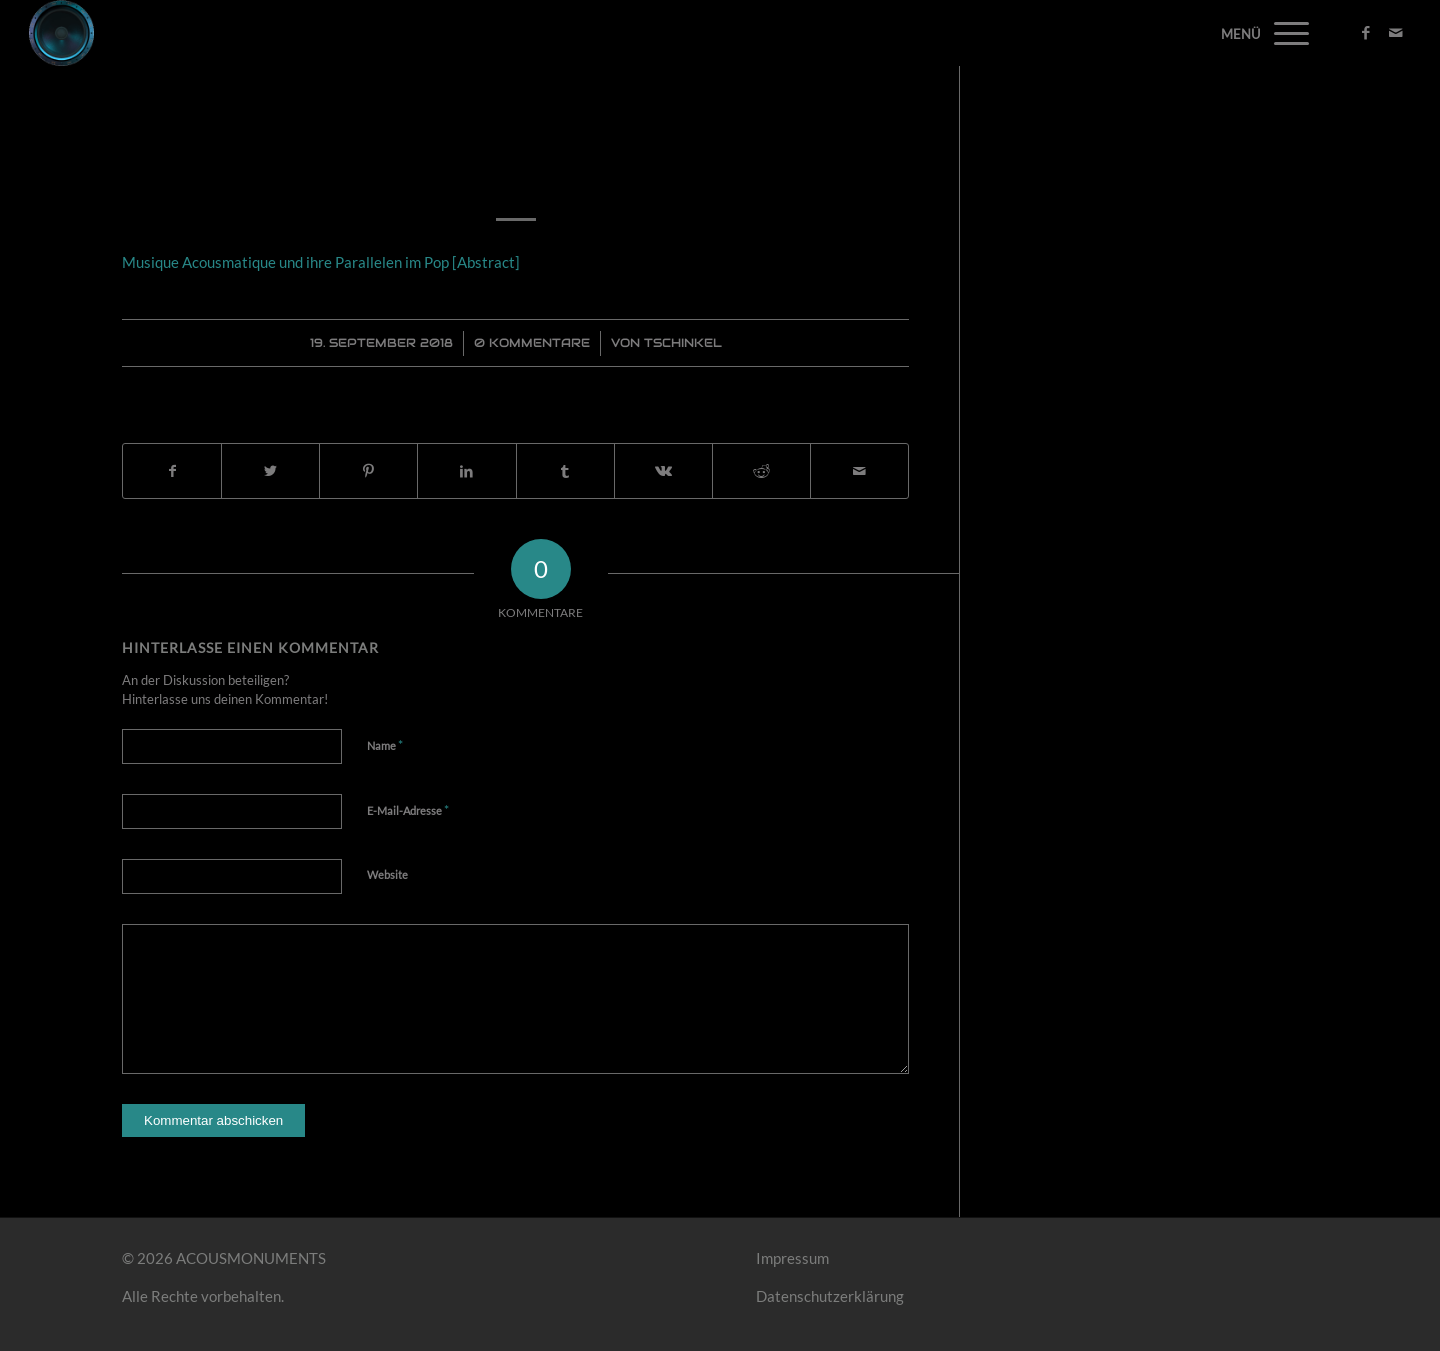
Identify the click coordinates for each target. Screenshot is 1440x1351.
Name (385, 745)
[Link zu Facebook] (1366, 32)
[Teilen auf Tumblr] (565, 471)
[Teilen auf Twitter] (270, 471)
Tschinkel (683, 342)
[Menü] (1285, 33)
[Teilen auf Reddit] (761, 471)
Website (387, 874)
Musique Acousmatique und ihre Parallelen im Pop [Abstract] (516, 153)
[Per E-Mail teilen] (859, 471)
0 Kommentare (532, 342)
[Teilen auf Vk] (663, 471)
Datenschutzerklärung (830, 1296)
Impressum (792, 1258)
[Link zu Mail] (1396, 32)
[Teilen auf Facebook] (172, 471)
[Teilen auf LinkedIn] (466, 471)
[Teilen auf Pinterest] (368, 471)
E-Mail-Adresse (408, 810)
